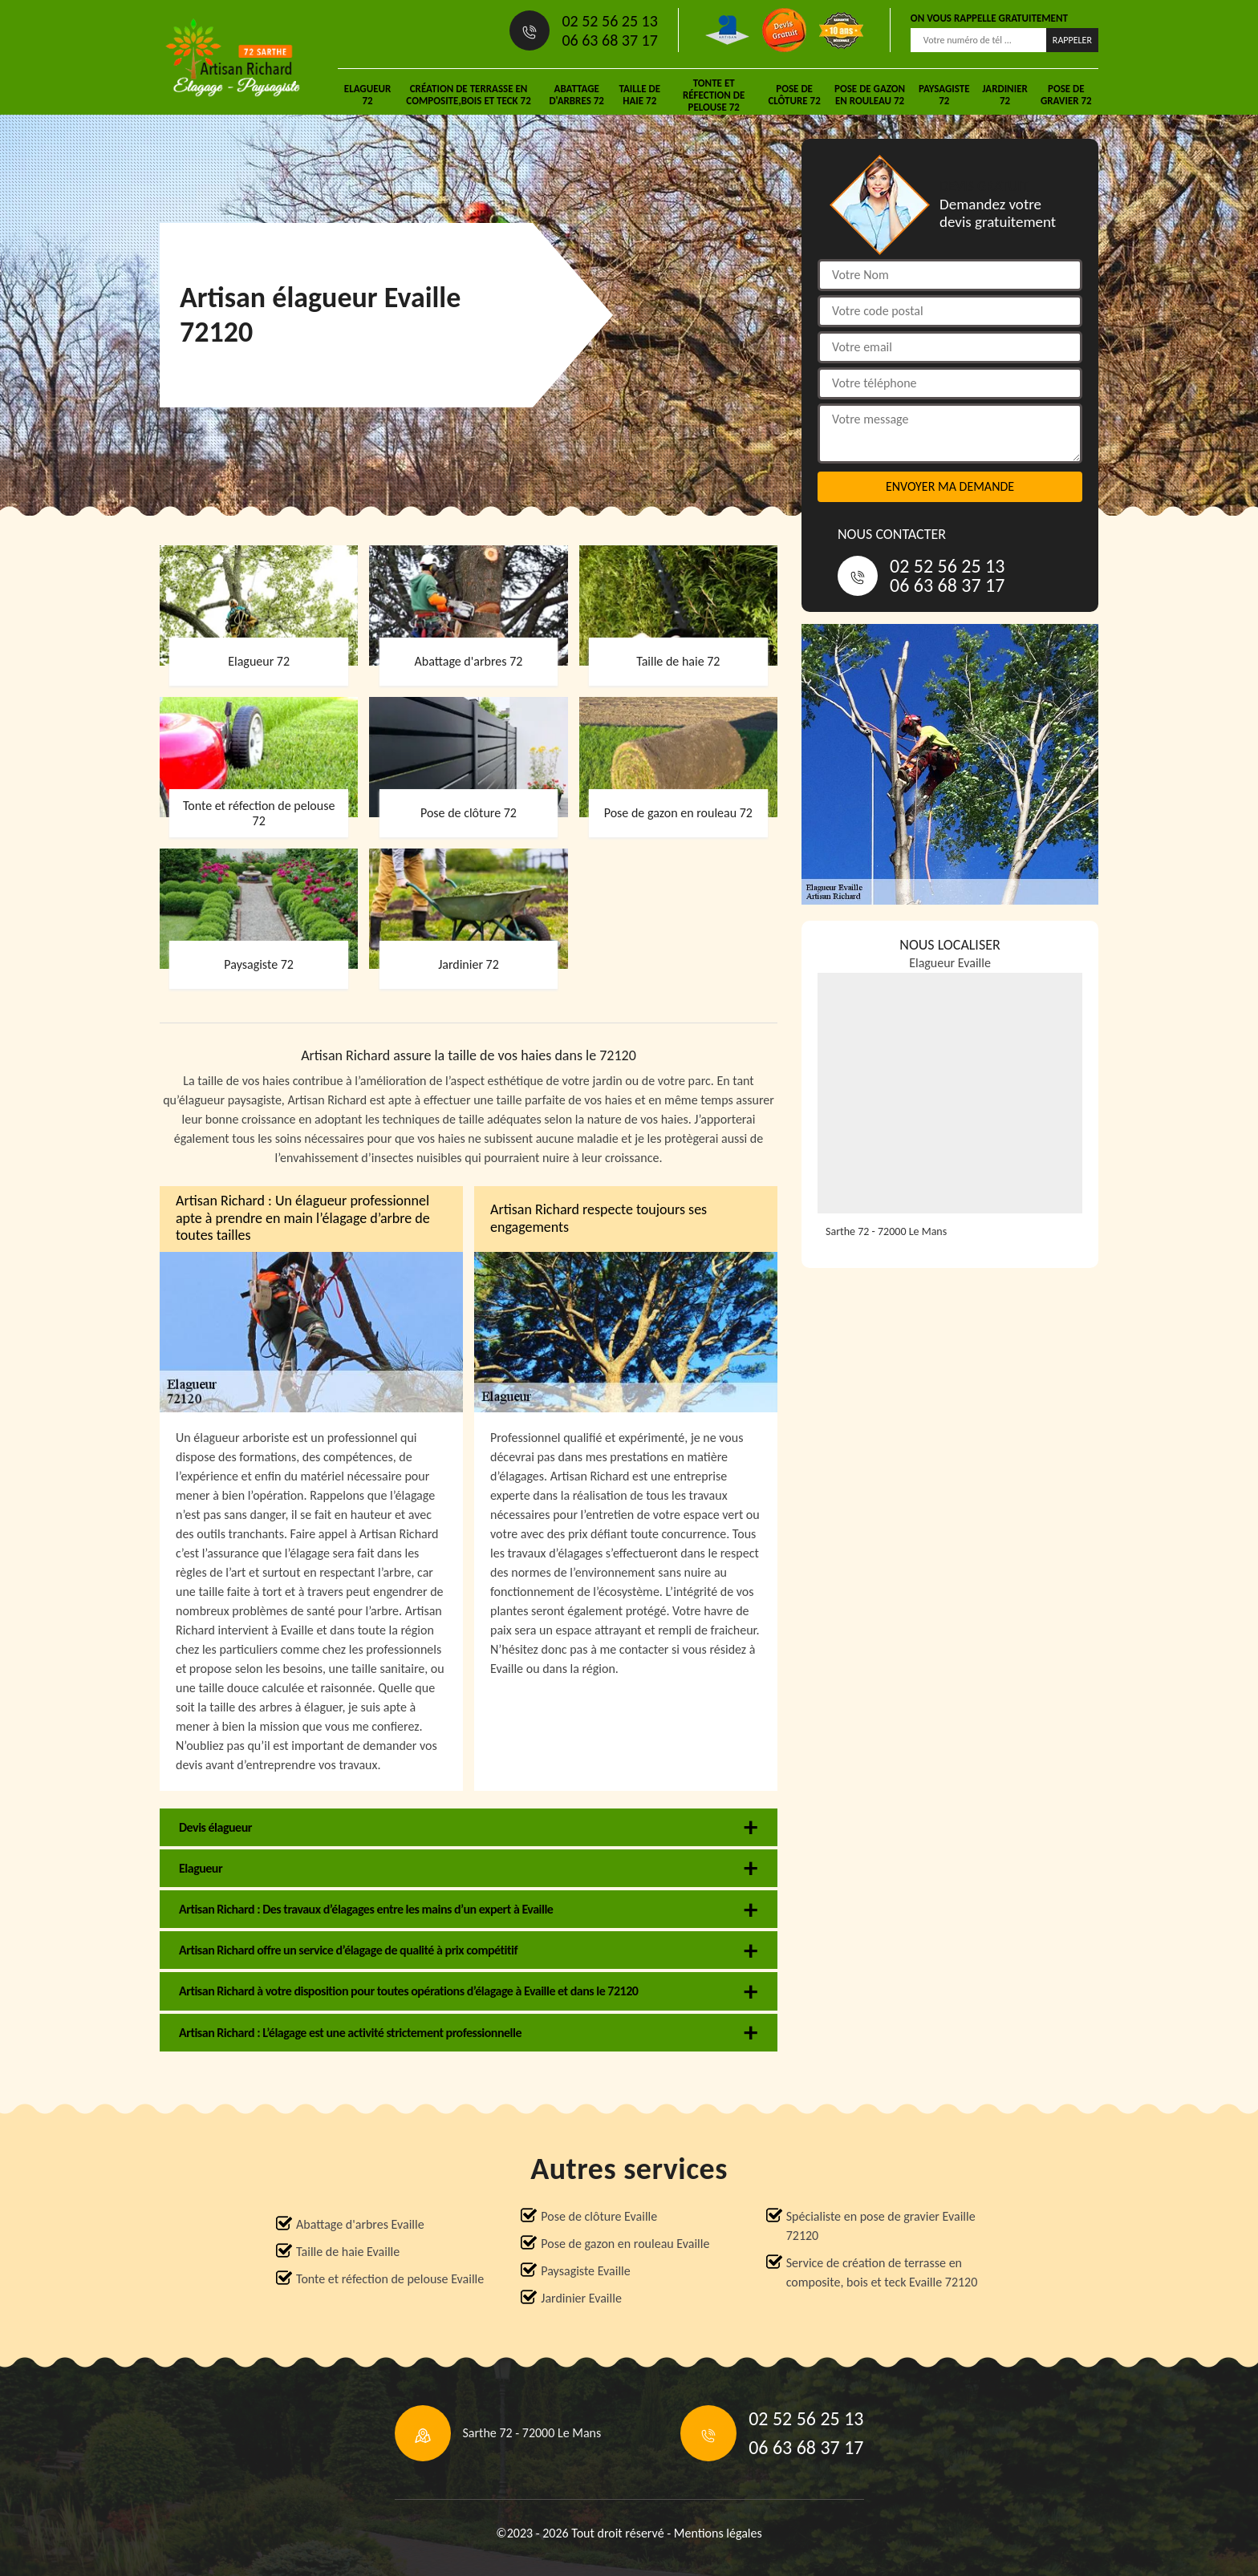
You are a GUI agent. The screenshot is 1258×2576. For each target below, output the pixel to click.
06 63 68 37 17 (609, 40)
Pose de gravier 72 (1066, 95)
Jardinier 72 (1005, 95)
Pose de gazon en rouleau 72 (869, 95)
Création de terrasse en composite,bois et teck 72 (468, 95)
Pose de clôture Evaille (599, 2216)
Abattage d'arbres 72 (576, 95)
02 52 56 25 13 (609, 20)
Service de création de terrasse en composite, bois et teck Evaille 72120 (882, 2272)
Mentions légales (718, 2533)
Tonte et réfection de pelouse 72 (714, 95)
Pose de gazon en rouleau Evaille (625, 2243)
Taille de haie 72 (639, 95)
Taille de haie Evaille (348, 2251)
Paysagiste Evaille (585, 2270)
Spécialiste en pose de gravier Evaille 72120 (881, 2226)
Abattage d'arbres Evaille (360, 2224)
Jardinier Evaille (581, 2298)
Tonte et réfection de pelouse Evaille (390, 2278)
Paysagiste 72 (944, 95)
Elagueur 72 (367, 95)
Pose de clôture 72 (794, 95)
